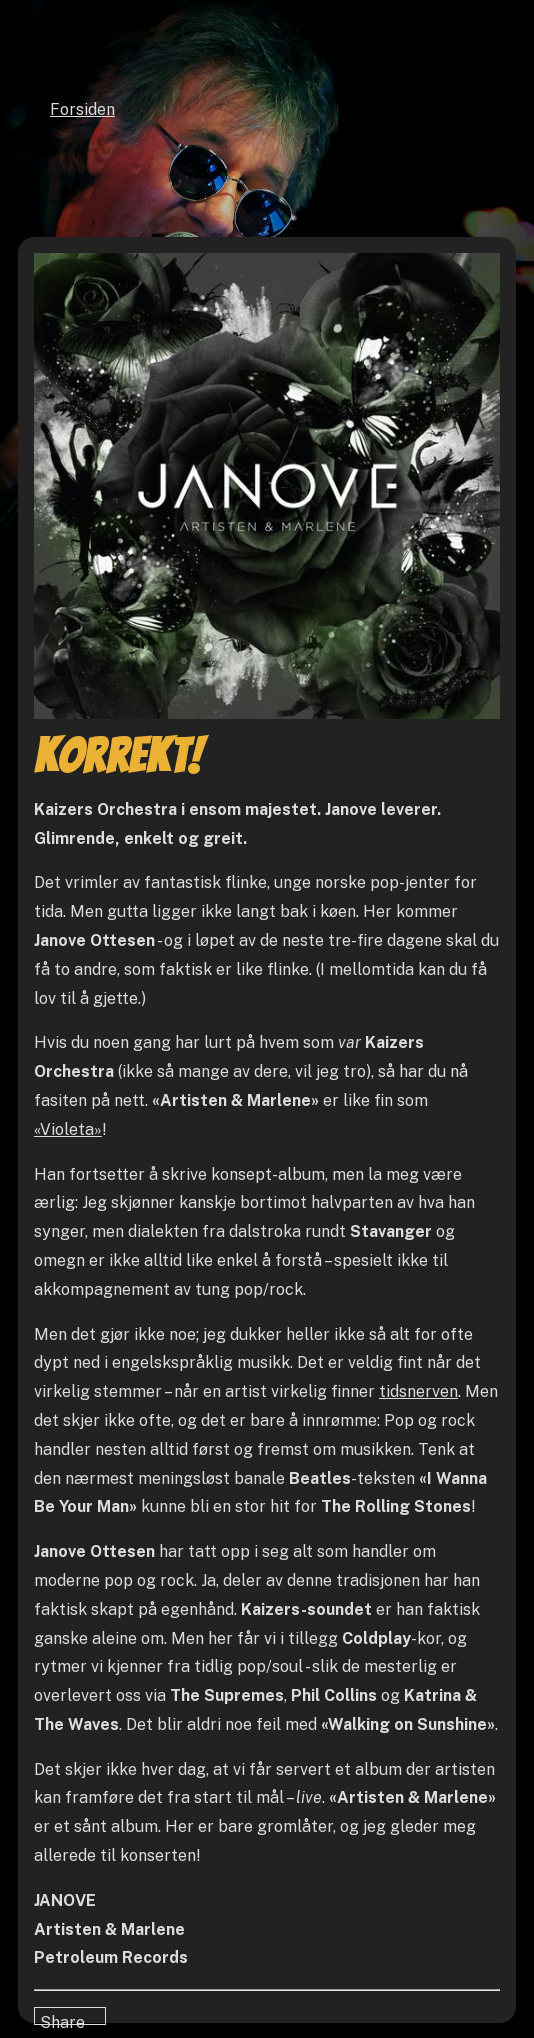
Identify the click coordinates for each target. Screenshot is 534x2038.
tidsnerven (418, 1391)
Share (62, 2019)
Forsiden (82, 109)
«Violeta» (68, 1129)
